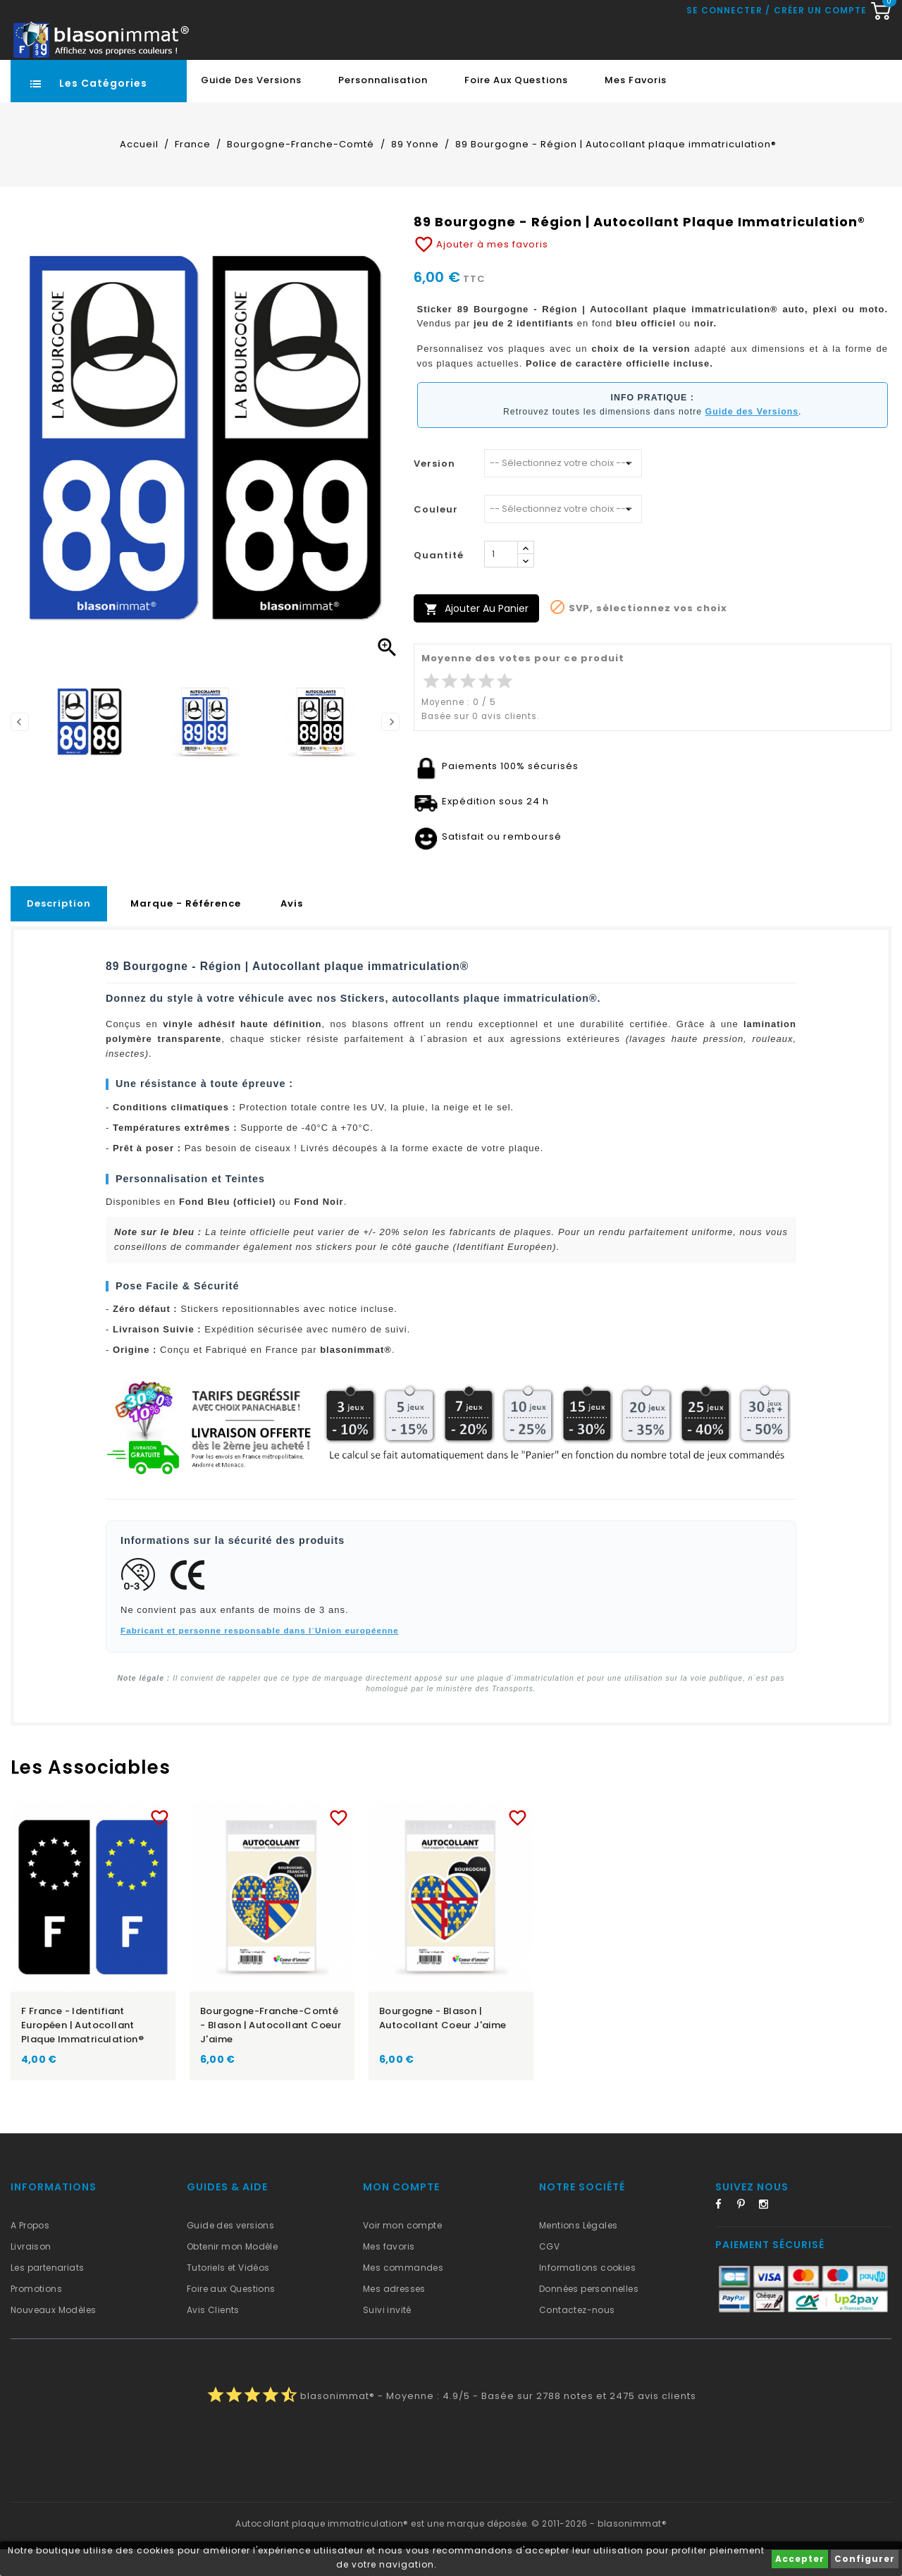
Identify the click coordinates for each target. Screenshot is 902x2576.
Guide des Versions (251, 107)
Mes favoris (636, 107)
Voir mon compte (402, 2252)
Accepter (799, 2559)
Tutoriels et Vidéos (228, 2294)
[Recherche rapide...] (409, 32)
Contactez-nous (577, 2337)
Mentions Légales (578, 2252)
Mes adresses (394, 2316)
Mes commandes (403, 2294)
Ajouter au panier (476, 635)
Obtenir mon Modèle (232, 2273)
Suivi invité (387, 2337)
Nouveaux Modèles (53, 2337)
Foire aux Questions (516, 107)
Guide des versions (230, 2252)
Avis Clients (213, 2337)
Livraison (31, 2273)
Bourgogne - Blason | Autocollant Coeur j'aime (443, 2045)
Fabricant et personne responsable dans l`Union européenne (260, 1657)
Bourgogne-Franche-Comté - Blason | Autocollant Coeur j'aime (270, 2052)
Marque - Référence (185, 930)
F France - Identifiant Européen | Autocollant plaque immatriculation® (82, 2052)
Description (59, 930)
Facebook (724, 2233)
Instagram (768, 2233)
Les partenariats (47, 2294)
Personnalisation (383, 107)
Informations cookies (587, 2294)
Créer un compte (820, 70)
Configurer (864, 2559)
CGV (549, 2273)
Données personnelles (588, 2316)
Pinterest (746, 2233)
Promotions (36, 2316)
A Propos (30, 2252)
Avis (291, 930)
